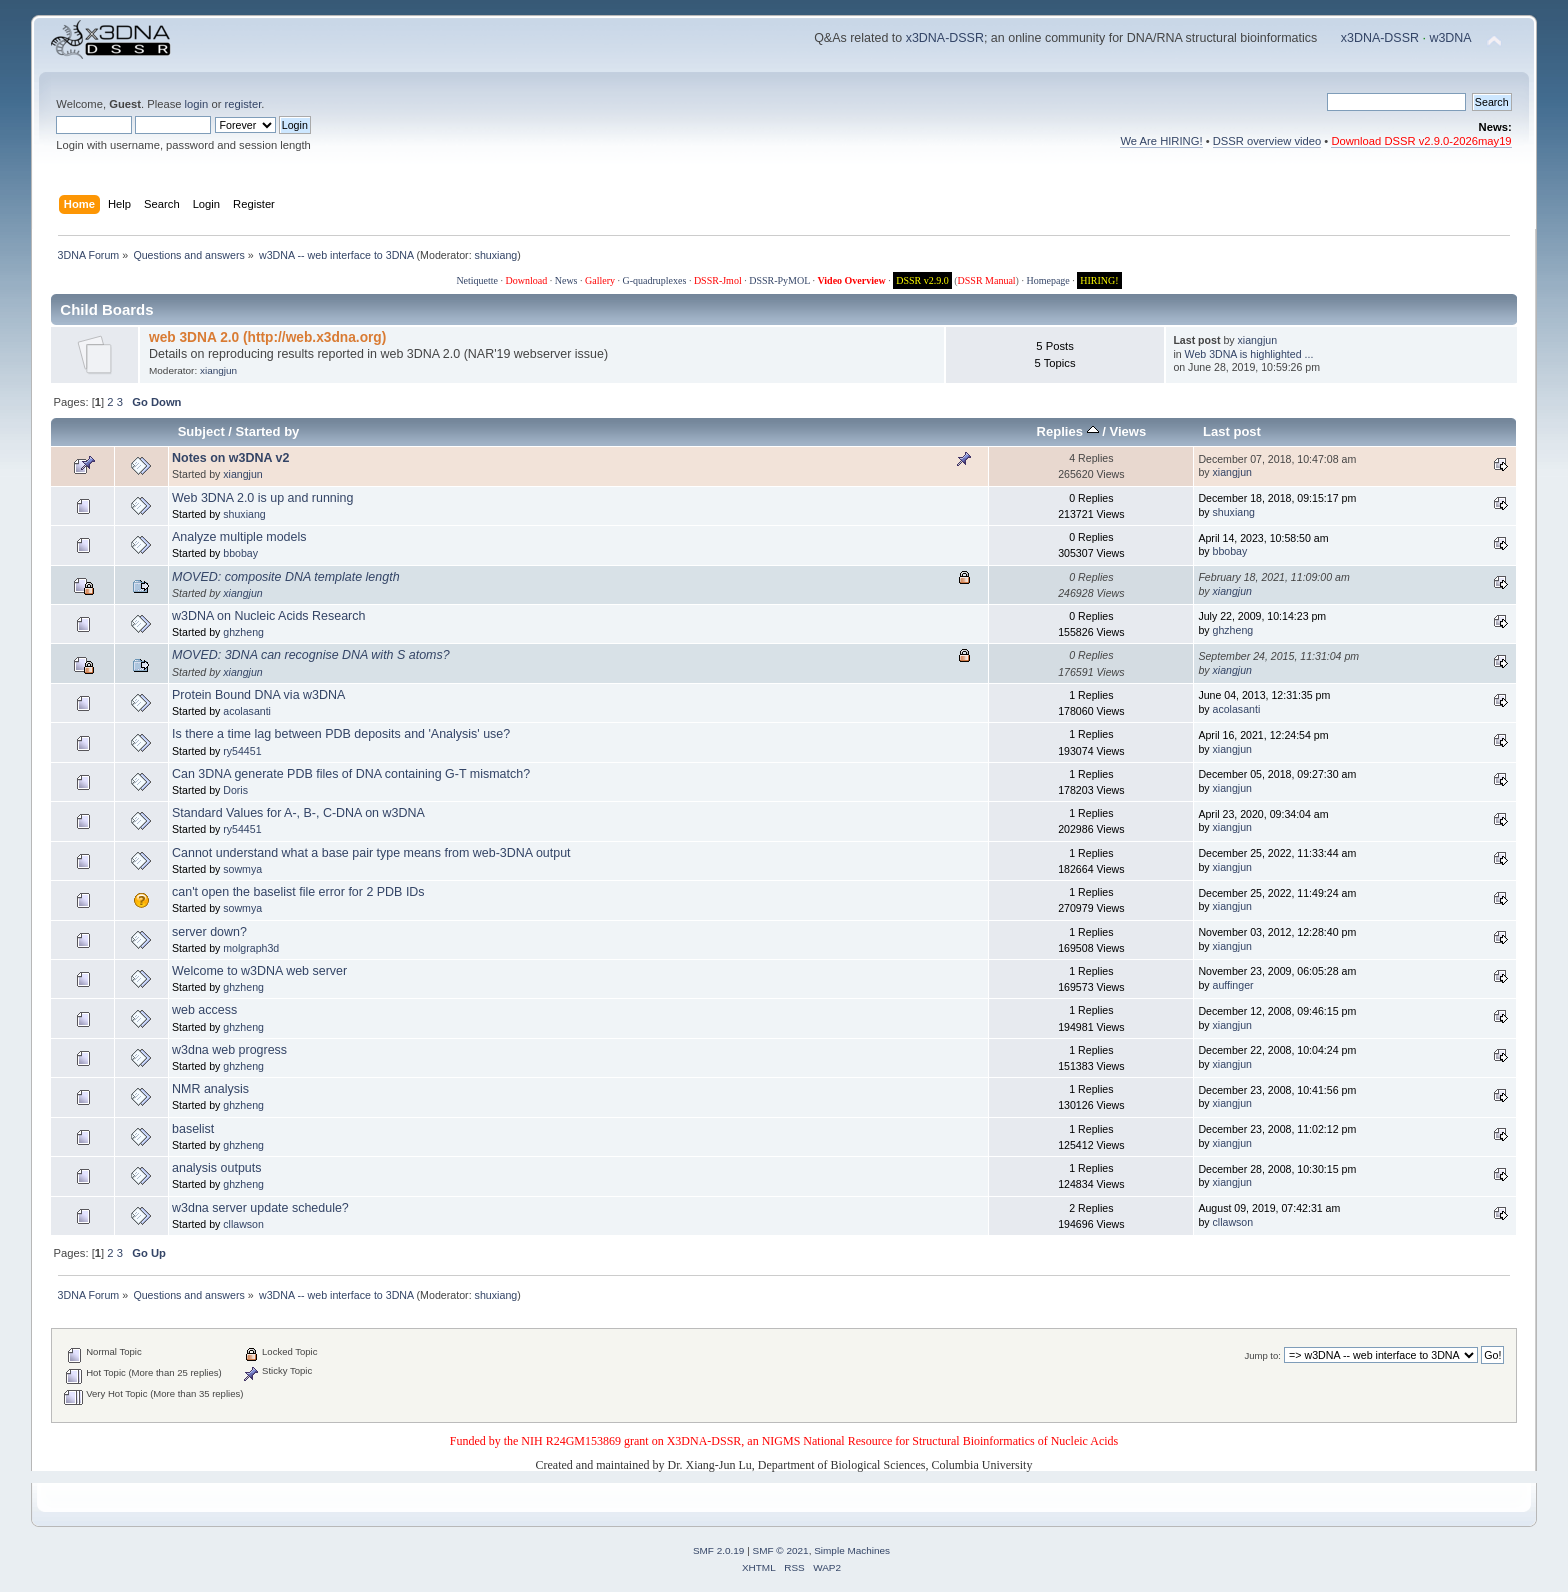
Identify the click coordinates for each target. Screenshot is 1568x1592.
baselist (193, 1129)
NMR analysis (210, 1089)
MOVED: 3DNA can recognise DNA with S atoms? (311, 655)
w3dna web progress (229, 1050)
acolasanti (247, 711)
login (197, 104)
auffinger (1233, 985)
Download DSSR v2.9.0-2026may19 (1421, 141)
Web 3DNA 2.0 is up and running (262, 498)
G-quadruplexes (655, 280)
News (566, 280)
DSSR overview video (1267, 141)
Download (527, 280)
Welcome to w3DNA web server (259, 971)
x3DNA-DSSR (945, 38)
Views (1127, 431)
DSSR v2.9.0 (922, 280)
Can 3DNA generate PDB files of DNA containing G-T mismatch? (351, 774)
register (243, 104)
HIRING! (1099, 280)
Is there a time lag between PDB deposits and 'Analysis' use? (341, 734)
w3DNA (1450, 38)
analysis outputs (216, 1168)
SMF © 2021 (781, 1550)
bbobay (240, 553)
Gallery (600, 280)
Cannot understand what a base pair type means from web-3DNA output (371, 853)
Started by (268, 431)
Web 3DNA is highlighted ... (1249, 354)
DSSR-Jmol (718, 280)
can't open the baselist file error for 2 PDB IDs (298, 892)
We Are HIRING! (1161, 141)
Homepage (1047, 280)
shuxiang (496, 255)
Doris (235, 790)
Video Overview (851, 280)
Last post (1232, 431)
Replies (1068, 431)
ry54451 (242, 751)
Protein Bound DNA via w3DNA (258, 695)
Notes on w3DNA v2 (230, 458)
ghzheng (243, 632)
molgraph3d (251, 948)
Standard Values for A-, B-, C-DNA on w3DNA (298, 813)
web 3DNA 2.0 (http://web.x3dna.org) (267, 337)
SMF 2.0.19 (719, 1550)
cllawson (243, 1224)
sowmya (242, 869)
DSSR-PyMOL (779, 280)
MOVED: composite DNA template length (286, 577)
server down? (209, 932)
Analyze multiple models (239, 537)
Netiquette (477, 280)
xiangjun (218, 370)
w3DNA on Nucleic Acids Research (268, 616)
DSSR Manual (987, 280)
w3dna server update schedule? (260, 1208)
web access (204, 1010)
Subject (201, 431)
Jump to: (1262, 1355)
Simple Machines (852, 1550)
